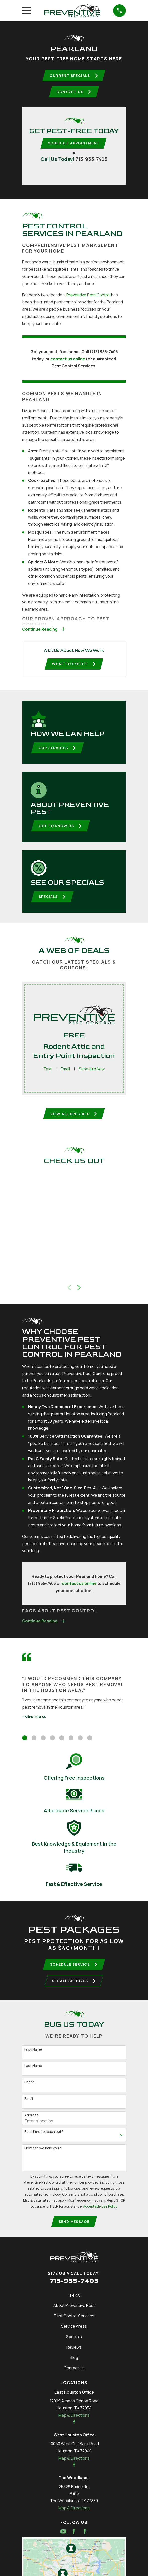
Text (47, 1071)
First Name (33, 2053)
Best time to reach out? (43, 2136)
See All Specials (74, 1984)
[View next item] (79, 1290)
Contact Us (74, 92)
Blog (74, 2361)
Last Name (33, 2069)
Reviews (74, 2351)
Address (31, 2119)
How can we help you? (42, 2152)
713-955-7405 (91, 159)
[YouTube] (63, 2535)
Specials (52, 899)
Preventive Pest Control (88, 295)
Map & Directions (74, 2419)
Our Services (57, 749)
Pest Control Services (74, 2319)
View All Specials (74, 1116)
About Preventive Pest (74, 2309)
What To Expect (74, 665)
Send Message (74, 2225)
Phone (29, 2086)
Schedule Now (92, 1071)
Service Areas (74, 2330)
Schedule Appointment (73, 143)
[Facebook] (74, 2535)
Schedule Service (74, 1967)
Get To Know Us (60, 827)
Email (65, 1071)
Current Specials (74, 75)
